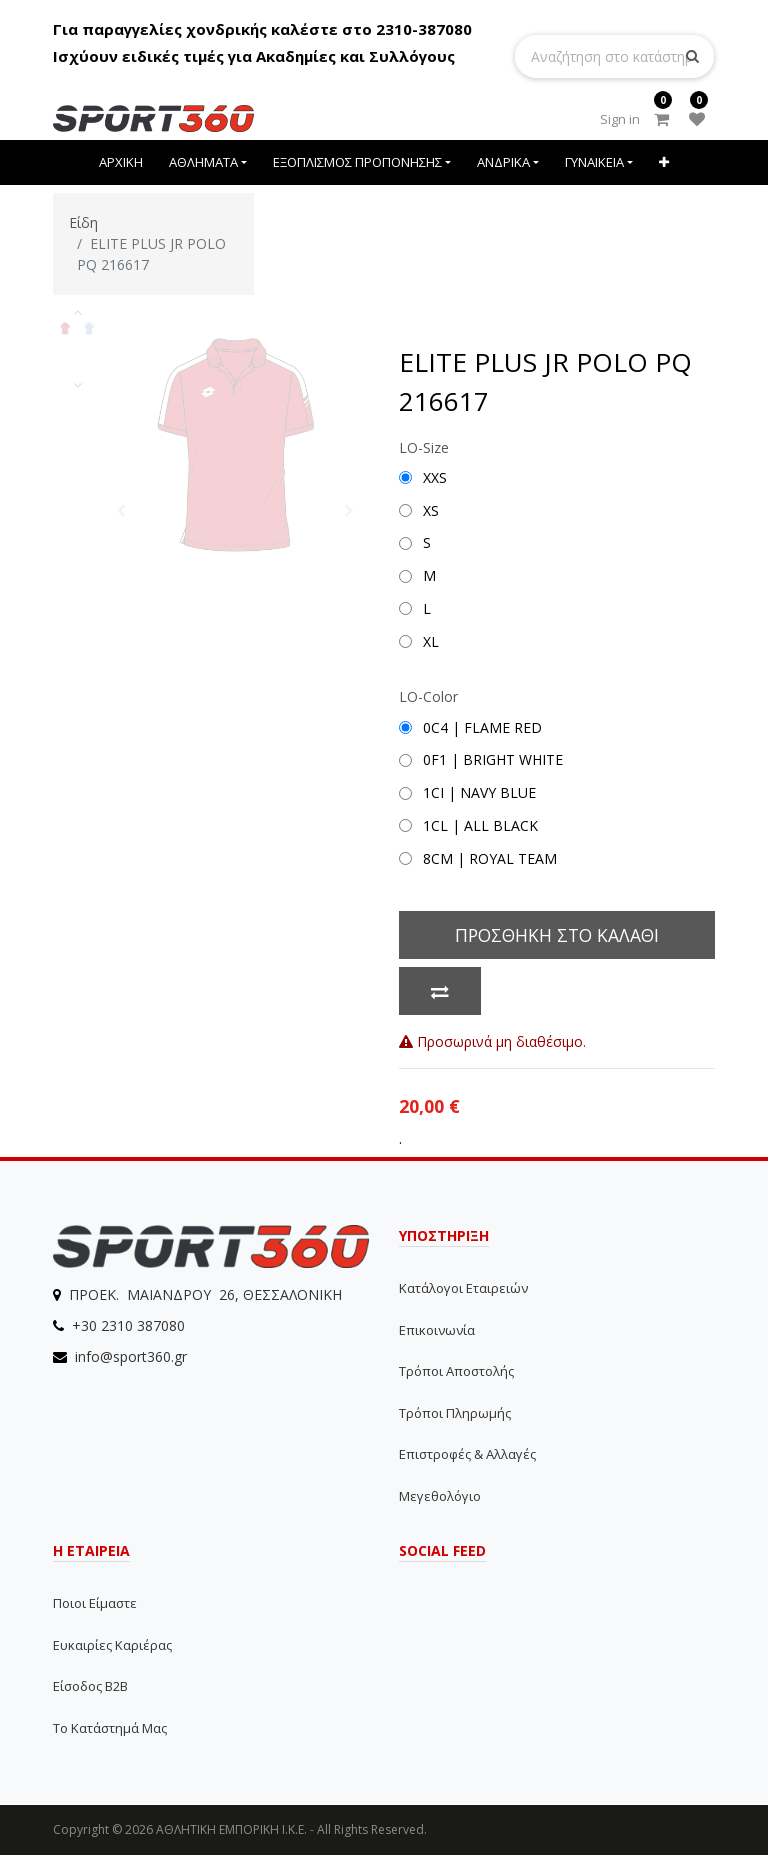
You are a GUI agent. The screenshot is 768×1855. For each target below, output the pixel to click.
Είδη (83, 222)
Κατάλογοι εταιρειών (463, 1288)
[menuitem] (122, 162)
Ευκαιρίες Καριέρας (112, 1645)
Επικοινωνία (437, 1330)
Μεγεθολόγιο (440, 1496)
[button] (664, 162)
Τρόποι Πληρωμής (455, 1413)
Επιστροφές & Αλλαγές (467, 1454)
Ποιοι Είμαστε (95, 1603)
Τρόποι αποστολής (456, 1371)
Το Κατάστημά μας (110, 1728)
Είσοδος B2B (90, 1686)
